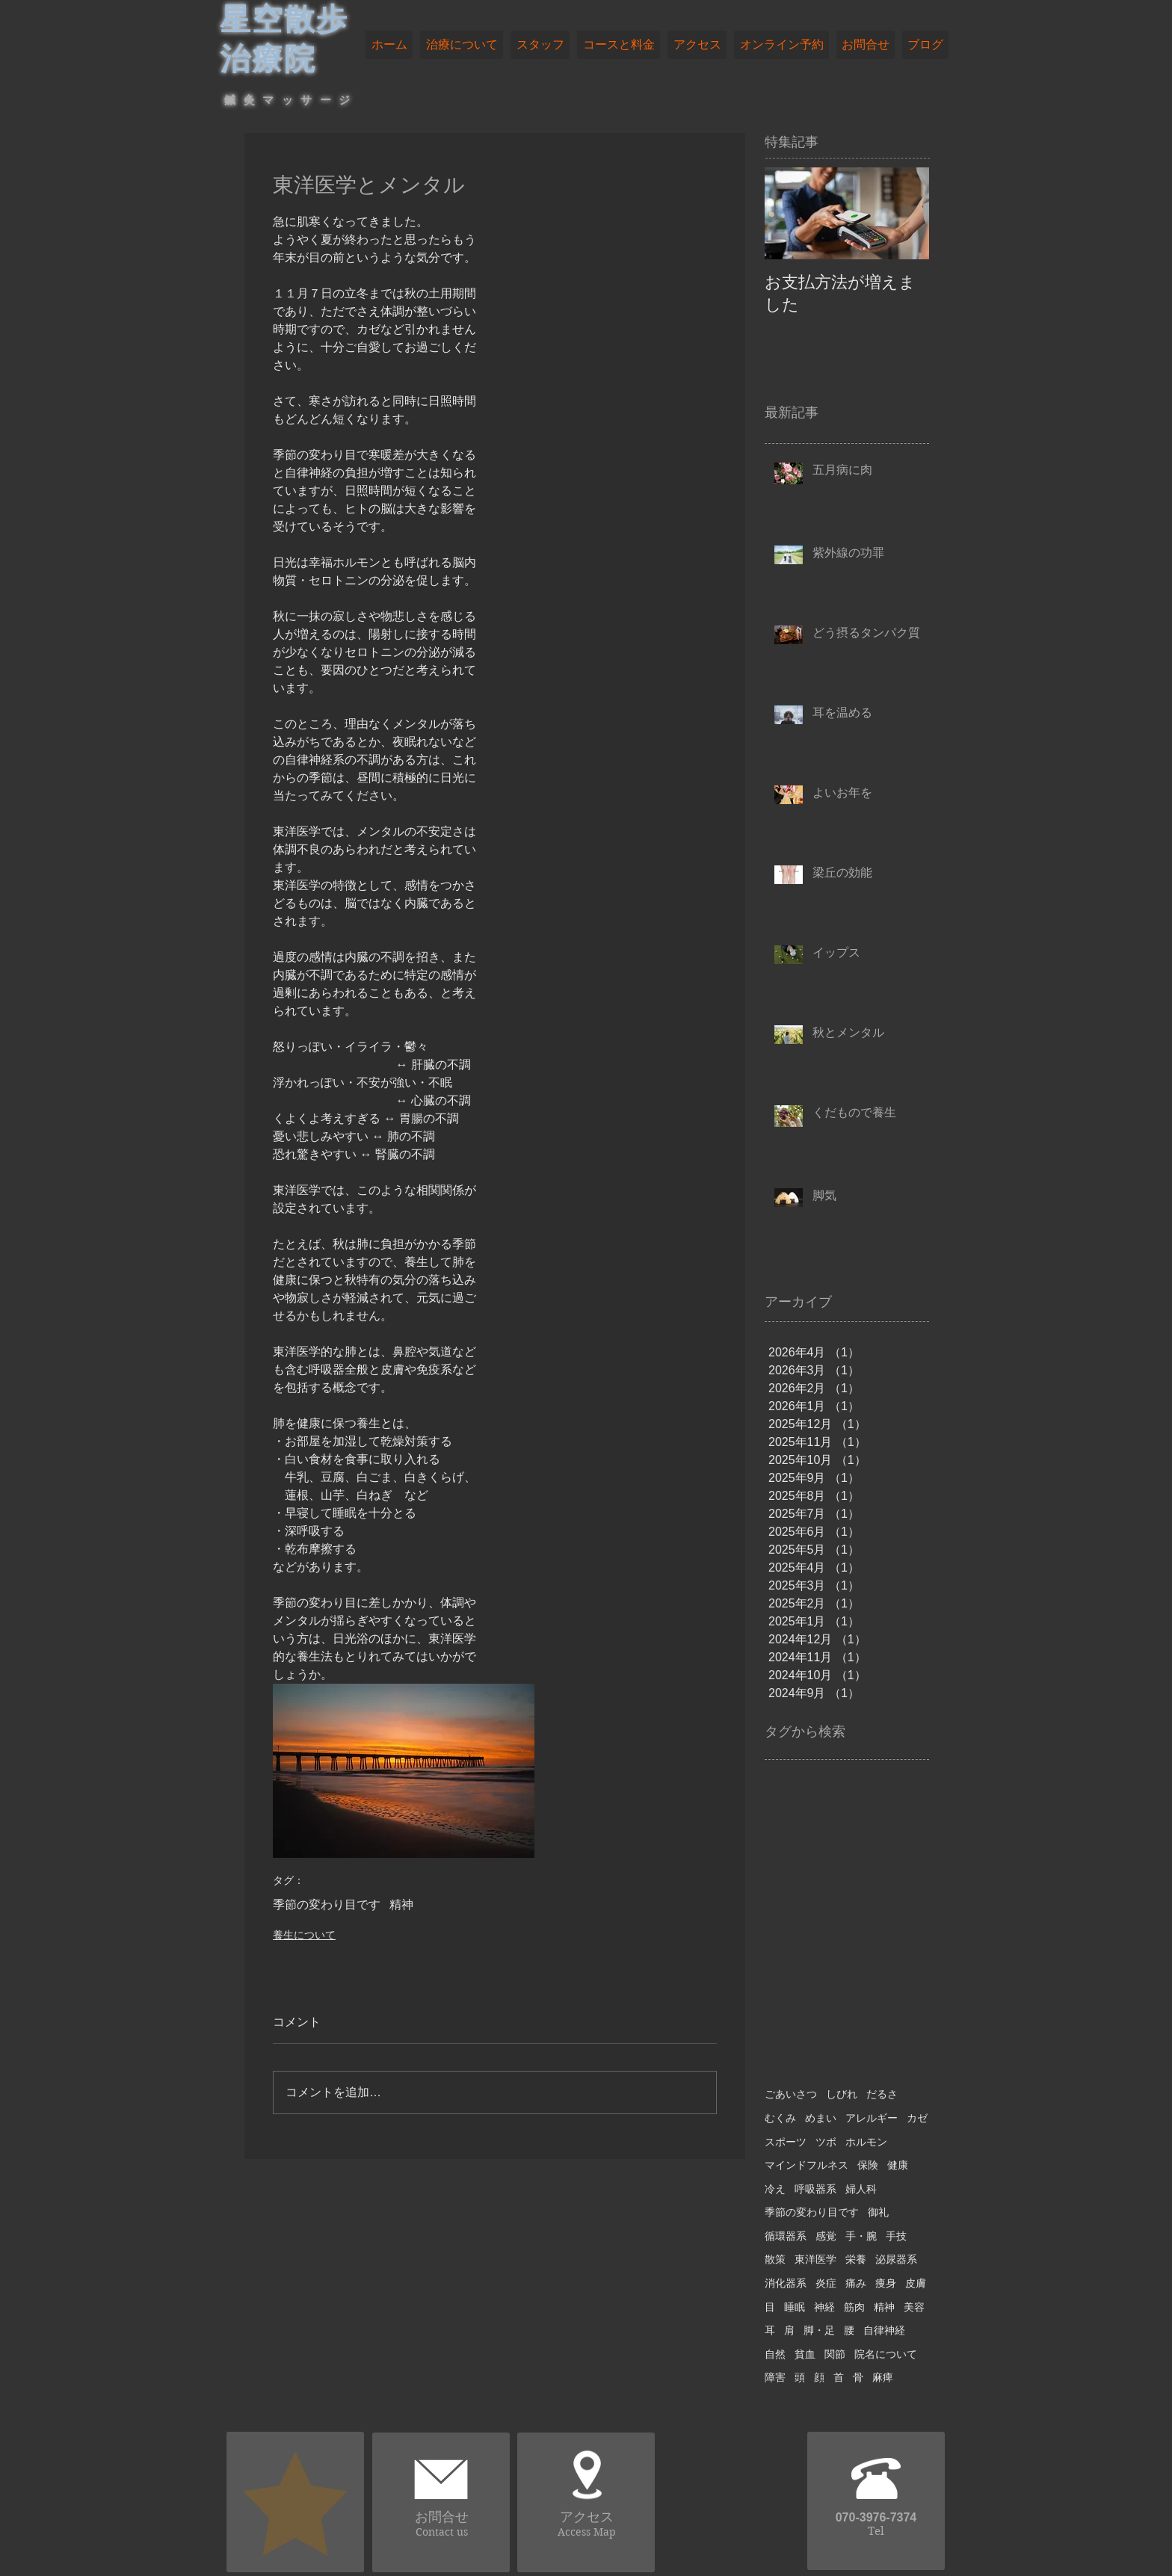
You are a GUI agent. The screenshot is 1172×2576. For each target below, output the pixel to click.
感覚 (825, 2236)
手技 (896, 2236)
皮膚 (915, 2283)
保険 (867, 2165)
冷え (775, 2189)
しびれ (841, 2094)
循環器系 (785, 2236)
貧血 (805, 2354)
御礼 (878, 2212)
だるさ (882, 2094)
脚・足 (819, 2330)
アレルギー (871, 2118)
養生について (304, 1935)
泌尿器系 (896, 2259)
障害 (775, 2377)
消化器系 (785, 2283)
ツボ (825, 2142)
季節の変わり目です (326, 1904)
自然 (775, 2354)
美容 (914, 2307)
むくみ (780, 2118)
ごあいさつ (791, 2094)
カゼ (917, 2118)
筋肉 (854, 2307)
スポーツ (785, 2142)
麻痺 (882, 2377)
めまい (820, 2118)
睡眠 (794, 2307)
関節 (834, 2354)
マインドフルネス (806, 2165)
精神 (401, 1904)
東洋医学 (815, 2259)
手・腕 (861, 2236)
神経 (824, 2307)
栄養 (855, 2259)
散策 (775, 2259)
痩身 (885, 2283)
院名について (885, 2354)
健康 (897, 2165)
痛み (855, 2283)
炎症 (825, 2283)
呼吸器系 (815, 2189)
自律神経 (884, 2330)
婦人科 (861, 2189)
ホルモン (866, 2142)
